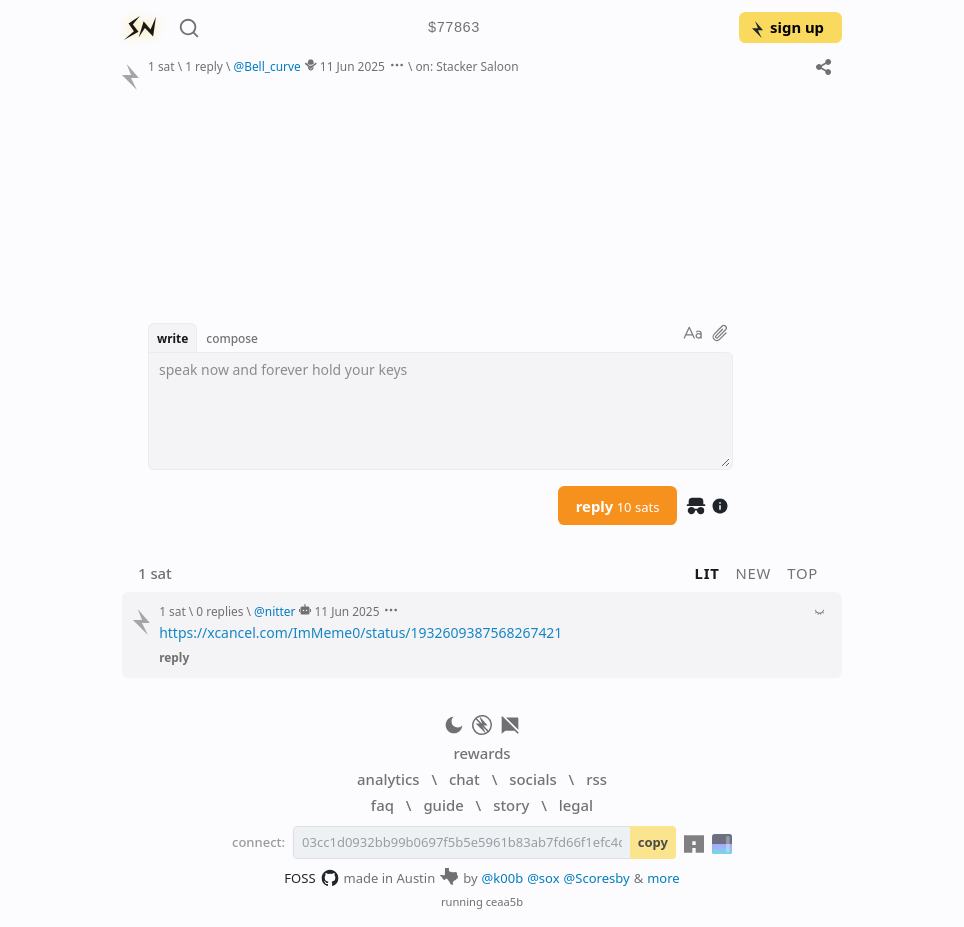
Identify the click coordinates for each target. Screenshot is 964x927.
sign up (786, 27)
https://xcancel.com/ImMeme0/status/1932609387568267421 (360, 632)
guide (443, 805)
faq (382, 805)
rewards (481, 753)
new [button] (754, 573)
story (511, 805)
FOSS (311, 878)
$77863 (454, 28)
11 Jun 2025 (352, 66)
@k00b (503, 878)
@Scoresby (597, 878)
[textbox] (440, 411)
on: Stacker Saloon (466, 66)
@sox (543, 878)
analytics (388, 779)
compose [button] (232, 338)
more (663, 878)
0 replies (219, 611)
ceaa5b (504, 901)
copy (653, 842)
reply (618, 506)
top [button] (802, 573)
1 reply (204, 66)
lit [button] (707, 573)
